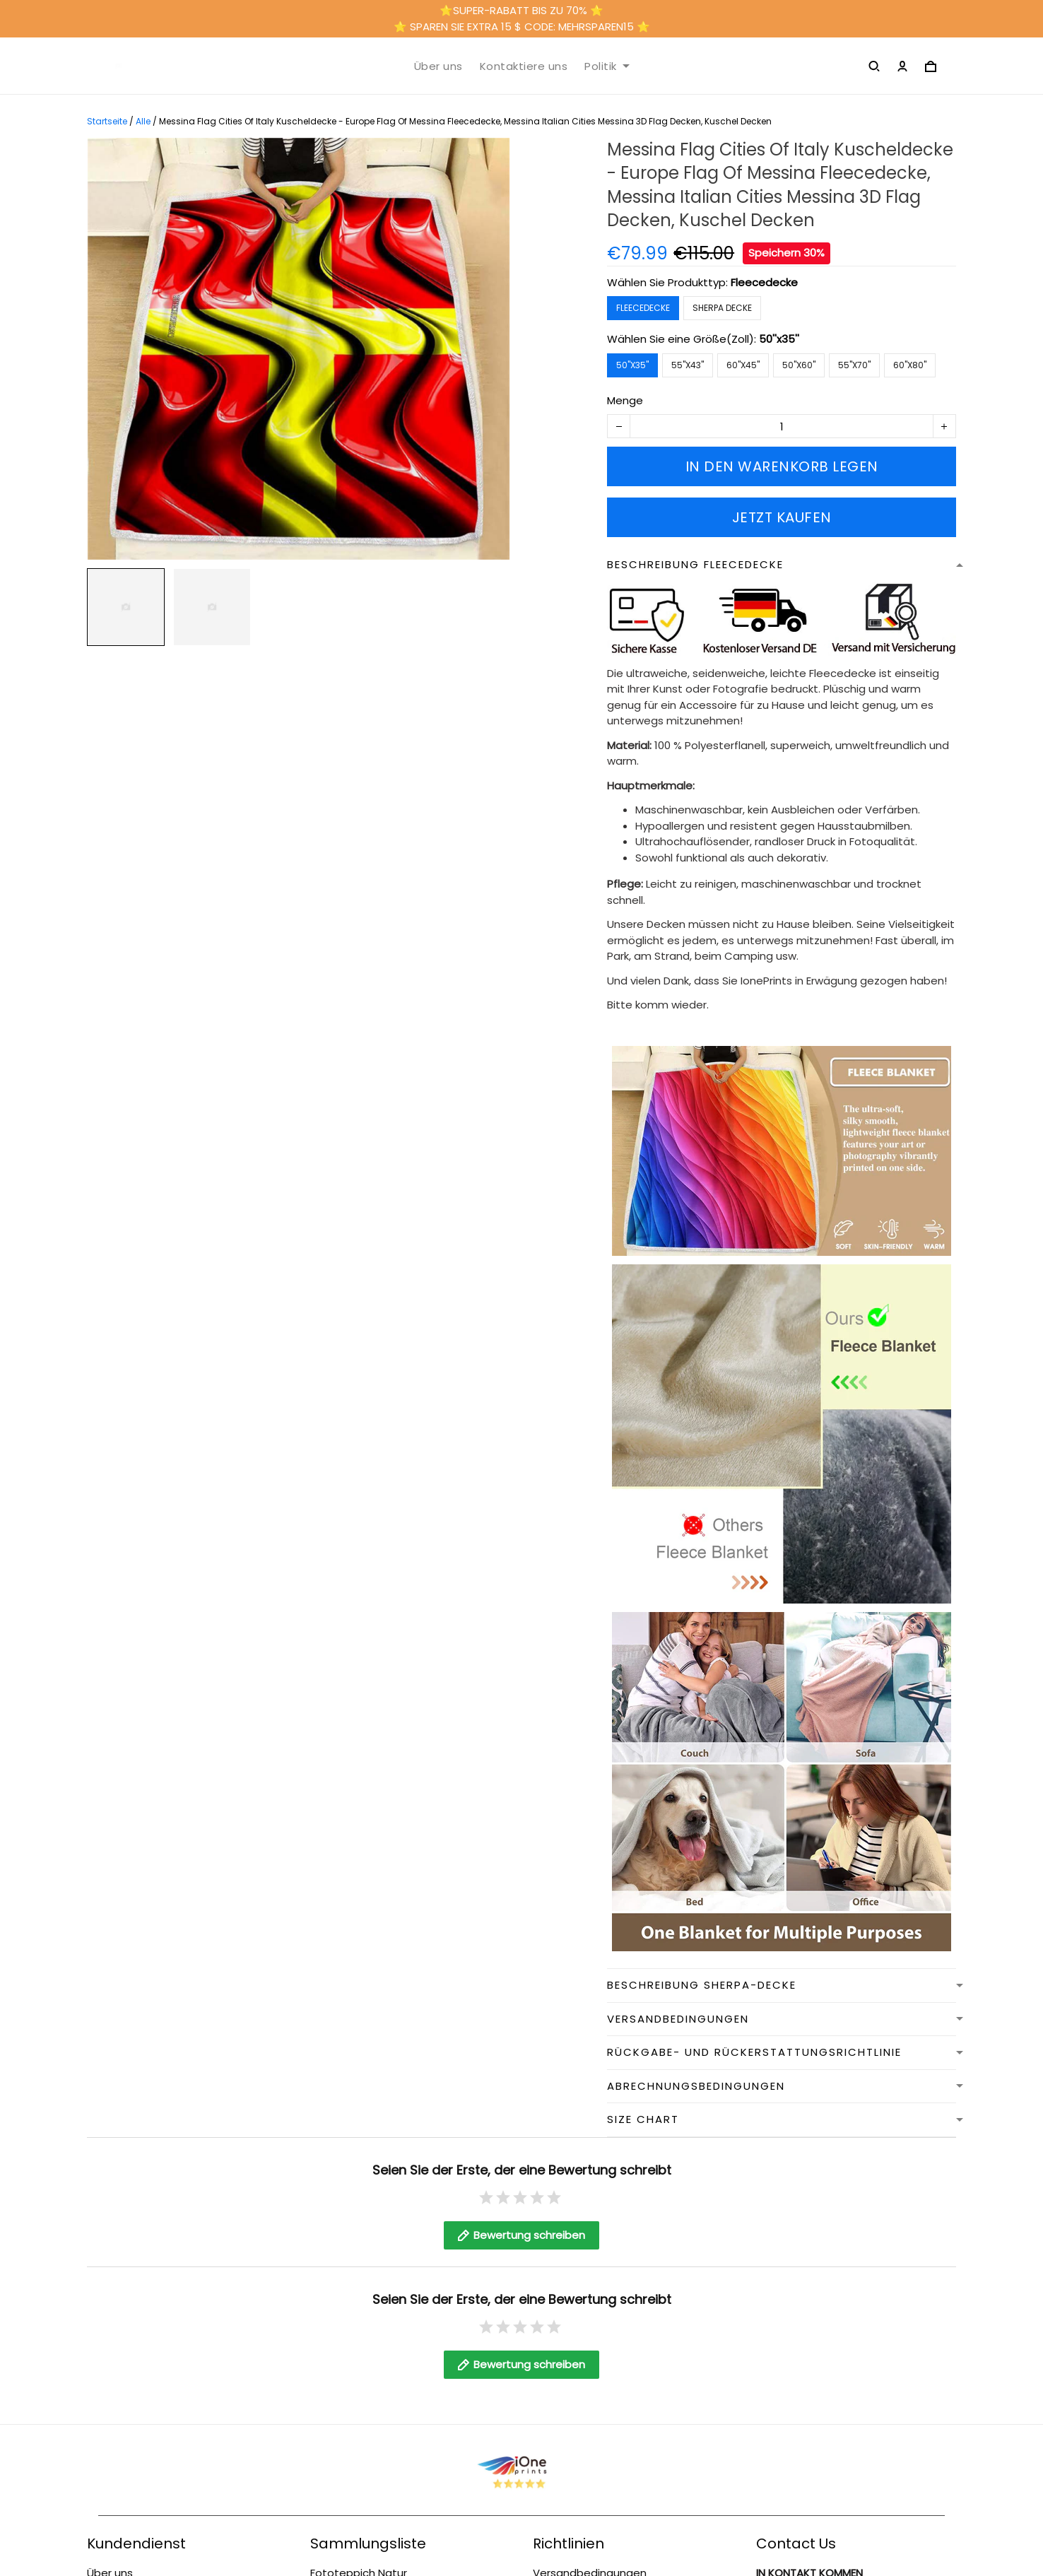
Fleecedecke (764, 282)
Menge (625, 400)
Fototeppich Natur (358, 2558)
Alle (143, 121)
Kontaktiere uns (524, 66)
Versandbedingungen (590, 2558)
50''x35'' (779, 338)
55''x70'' (854, 365)
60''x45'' (743, 365)
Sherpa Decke (722, 308)
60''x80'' (909, 365)
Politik (607, 66)
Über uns (438, 66)
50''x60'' (798, 365)
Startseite (107, 121)
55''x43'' (687, 365)
